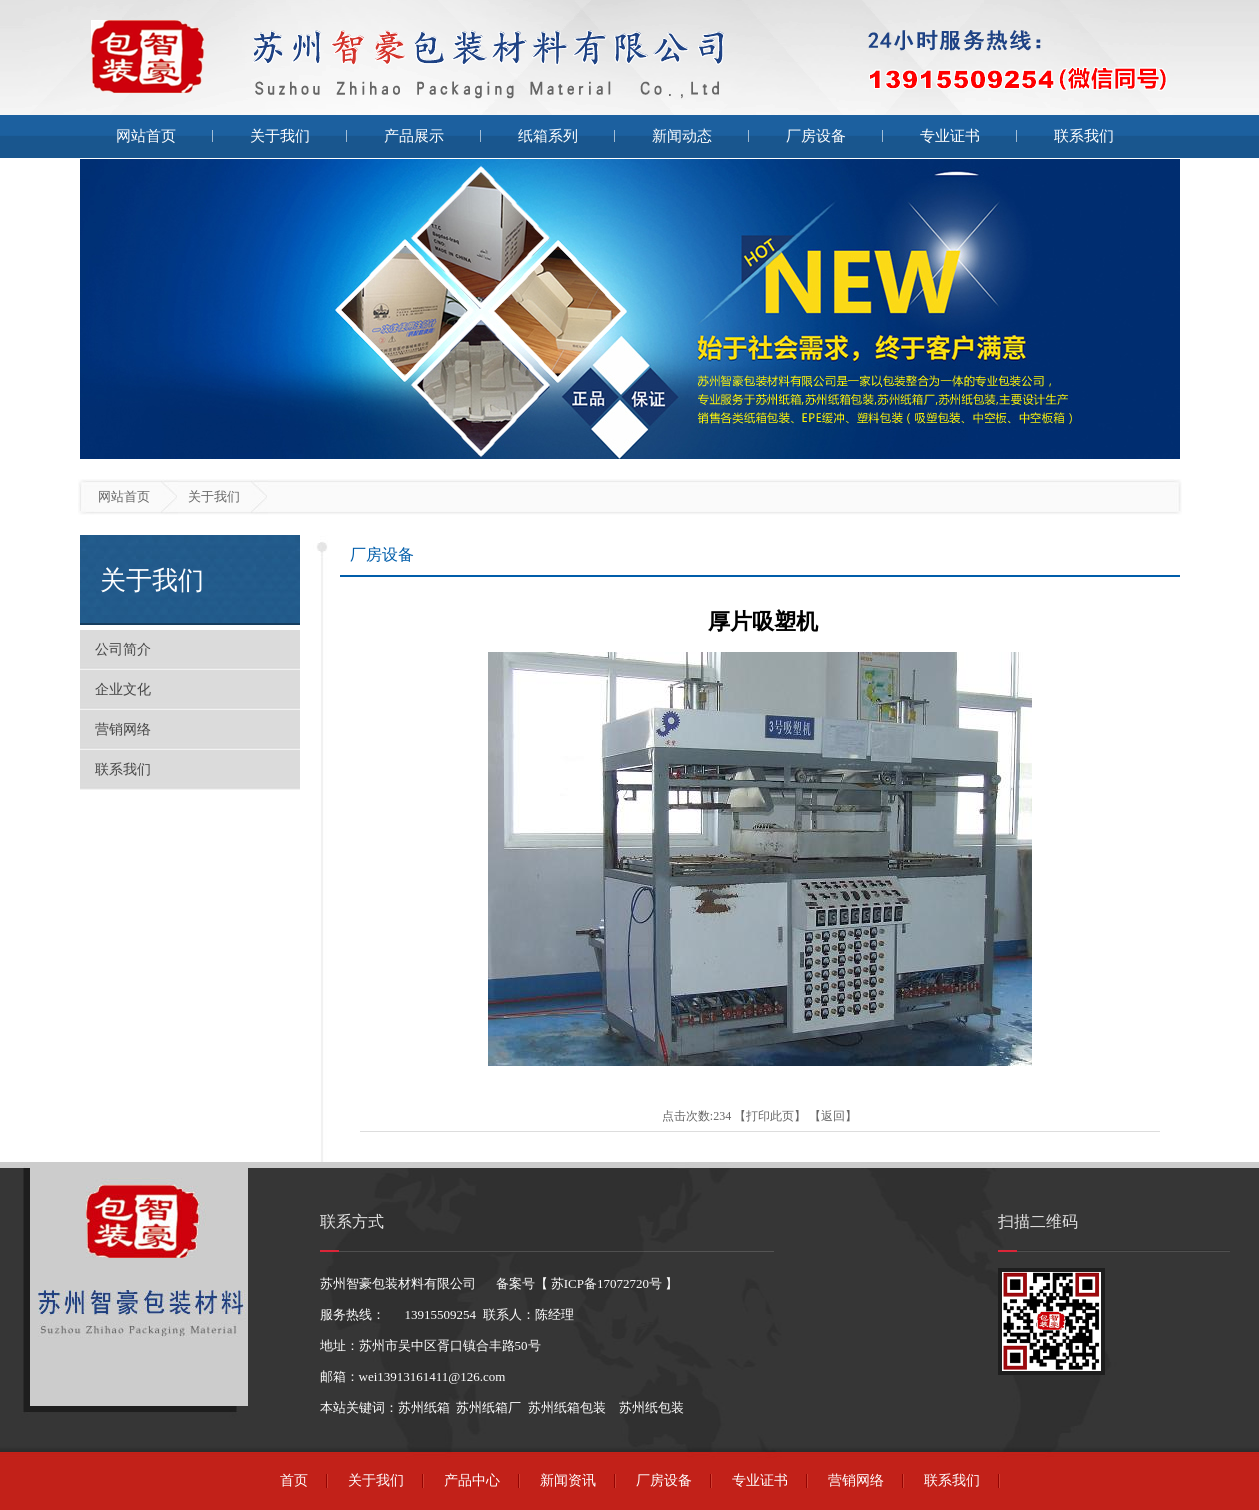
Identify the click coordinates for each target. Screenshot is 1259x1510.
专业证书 (950, 136)
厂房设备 (816, 136)
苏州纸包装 (651, 1407)
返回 (833, 1116)
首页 (294, 1480)
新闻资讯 (568, 1480)
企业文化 (123, 689)
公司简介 (123, 649)
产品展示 (414, 136)
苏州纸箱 (424, 1407)
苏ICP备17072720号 (606, 1283)
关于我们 (280, 136)
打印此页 (770, 1116)
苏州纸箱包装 (567, 1407)
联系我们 (1084, 136)
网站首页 (146, 136)
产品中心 (472, 1480)
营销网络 (123, 729)
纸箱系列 (548, 136)
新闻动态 (682, 136)
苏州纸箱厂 (488, 1407)
